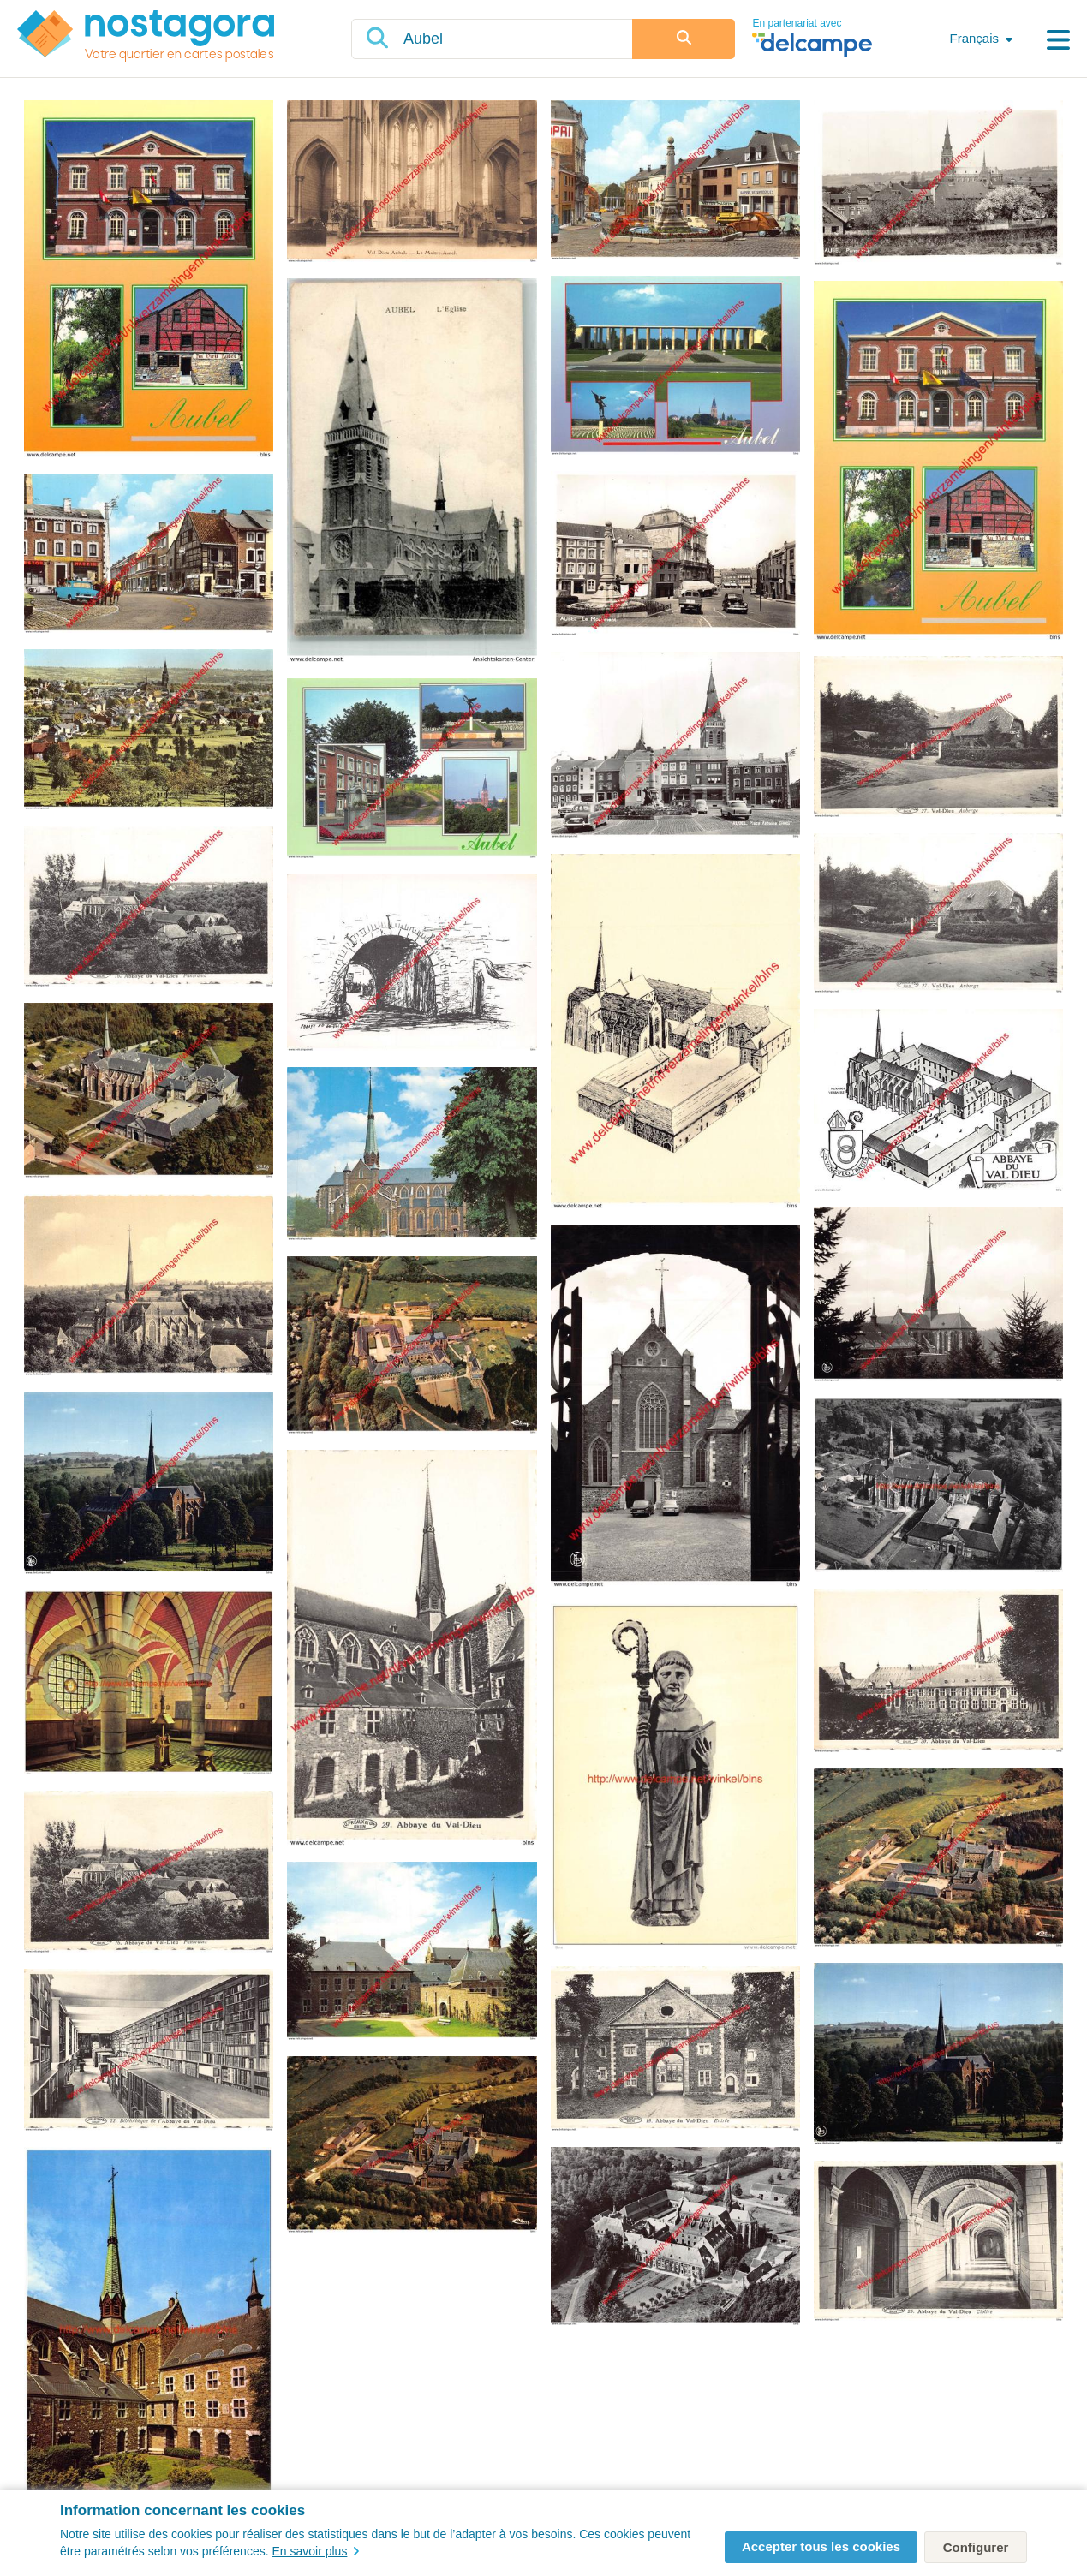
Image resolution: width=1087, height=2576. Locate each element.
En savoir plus (315, 2551)
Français (974, 38)
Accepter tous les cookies (821, 2546)
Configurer (976, 2547)
